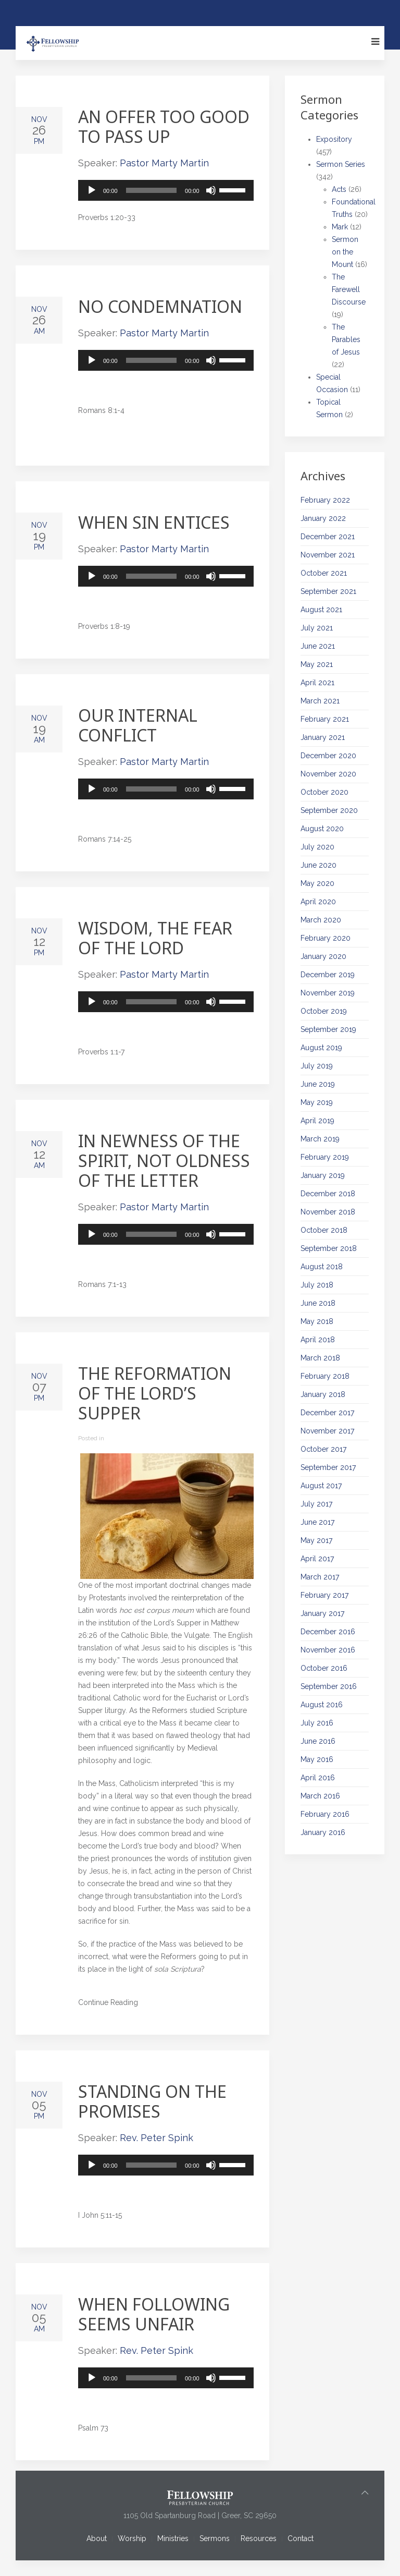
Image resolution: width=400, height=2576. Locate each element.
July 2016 (317, 1723)
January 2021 (323, 737)
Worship (132, 2538)
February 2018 (325, 1376)
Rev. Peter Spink (156, 2137)
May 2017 (316, 1540)
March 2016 (320, 1796)
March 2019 (320, 1139)
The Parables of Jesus (346, 339)
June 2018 (318, 1303)
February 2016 (325, 1814)
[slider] (151, 190)
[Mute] (211, 190)
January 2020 (323, 956)
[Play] (91, 190)
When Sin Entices (154, 522)
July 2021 (317, 628)
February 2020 (326, 938)
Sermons (214, 2538)
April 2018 (318, 1339)
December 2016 (328, 1631)
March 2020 (321, 920)
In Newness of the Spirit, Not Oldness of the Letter (164, 1160)
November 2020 (328, 774)
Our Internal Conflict (137, 725)
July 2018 (317, 1285)
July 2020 (317, 847)
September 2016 (329, 1686)
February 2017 (324, 1595)
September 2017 (328, 1467)
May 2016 (317, 1759)
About (96, 2538)
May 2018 (317, 1321)
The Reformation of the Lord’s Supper (154, 1393)
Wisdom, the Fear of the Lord (155, 938)
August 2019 (321, 1047)
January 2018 (323, 1394)
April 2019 (317, 1120)
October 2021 (324, 573)
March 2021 (320, 701)
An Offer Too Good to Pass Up (163, 126)
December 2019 (328, 974)
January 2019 (323, 1175)
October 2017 (323, 1449)
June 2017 (317, 1522)
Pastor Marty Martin (164, 162)
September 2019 (328, 1029)
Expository (334, 139)
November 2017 (327, 1431)
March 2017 (320, 1577)
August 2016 (322, 1704)
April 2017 (317, 1558)
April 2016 (318, 1777)
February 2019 (325, 1157)
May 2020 (317, 883)
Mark (340, 227)
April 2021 (317, 682)
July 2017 (316, 1504)
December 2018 (328, 1193)
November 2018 (328, 1212)
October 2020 (324, 792)
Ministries (173, 2538)
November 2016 (328, 1650)
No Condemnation (160, 306)
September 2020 (329, 810)
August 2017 (321, 1485)
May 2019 (317, 1102)
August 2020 (322, 828)
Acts (339, 189)
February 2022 (325, 500)
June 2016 (318, 1741)
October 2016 (324, 1668)
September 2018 (329, 1248)
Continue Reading (108, 2002)
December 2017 (327, 1412)
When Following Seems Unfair (154, 2314)
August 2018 (322, 1266)
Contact (301, 2538)
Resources (259, 2538)
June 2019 (318, 1084)
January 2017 (322, 1613)
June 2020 (318, 865)
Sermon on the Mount (345, 252)
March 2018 (320, 1358)
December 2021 (328, 536)
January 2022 (323, 518)
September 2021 (328, 591)
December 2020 (328, 755)
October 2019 (324, 1011)
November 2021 (328, 555)
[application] (166, 190)
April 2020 (318, 901)
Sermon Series (340, 164)
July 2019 (317, 1066)
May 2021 (317, 664)
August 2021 (321, 609)
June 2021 (318, 646)
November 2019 (328, 993)
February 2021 (325, 719)
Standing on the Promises (152, 2101)
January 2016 (323, 1832)
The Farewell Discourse (349, 289)
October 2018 (324, 1230)
